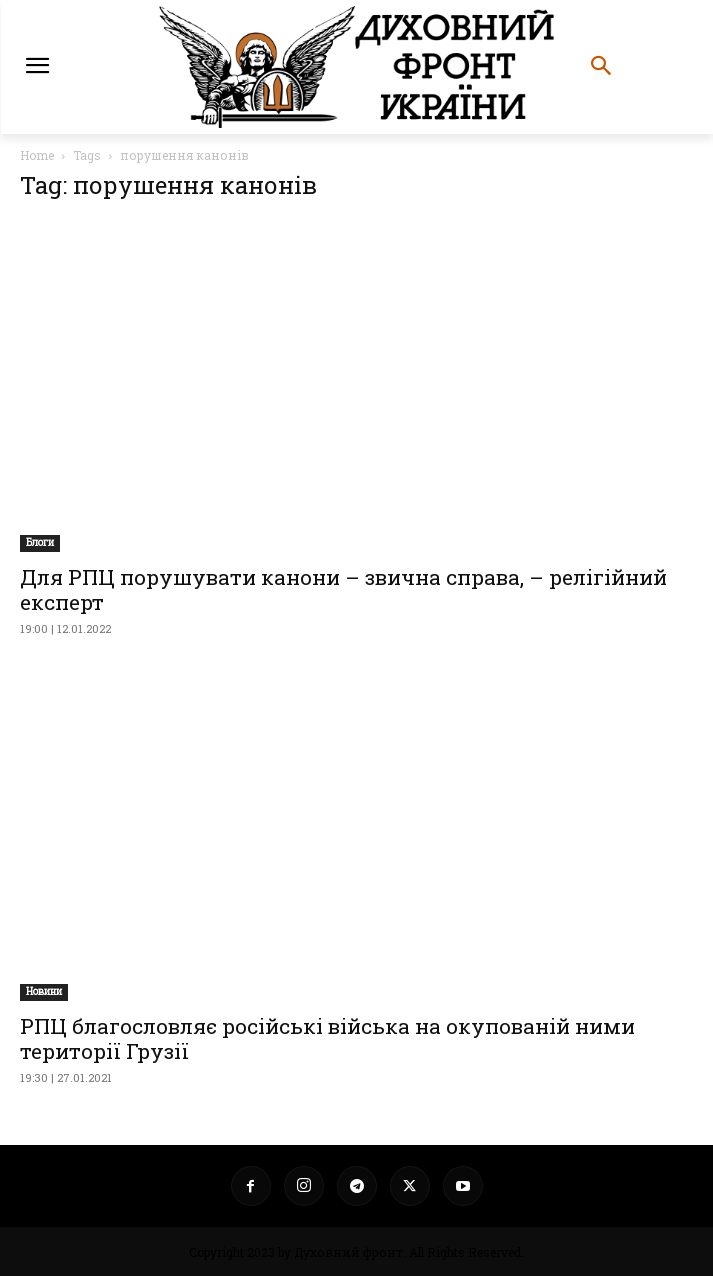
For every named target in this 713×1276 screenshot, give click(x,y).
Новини (44, 991)
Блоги (40, 542)
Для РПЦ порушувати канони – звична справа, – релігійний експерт (343, 589)
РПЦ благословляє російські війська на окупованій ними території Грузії (327, 1038)
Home (37, 155)
